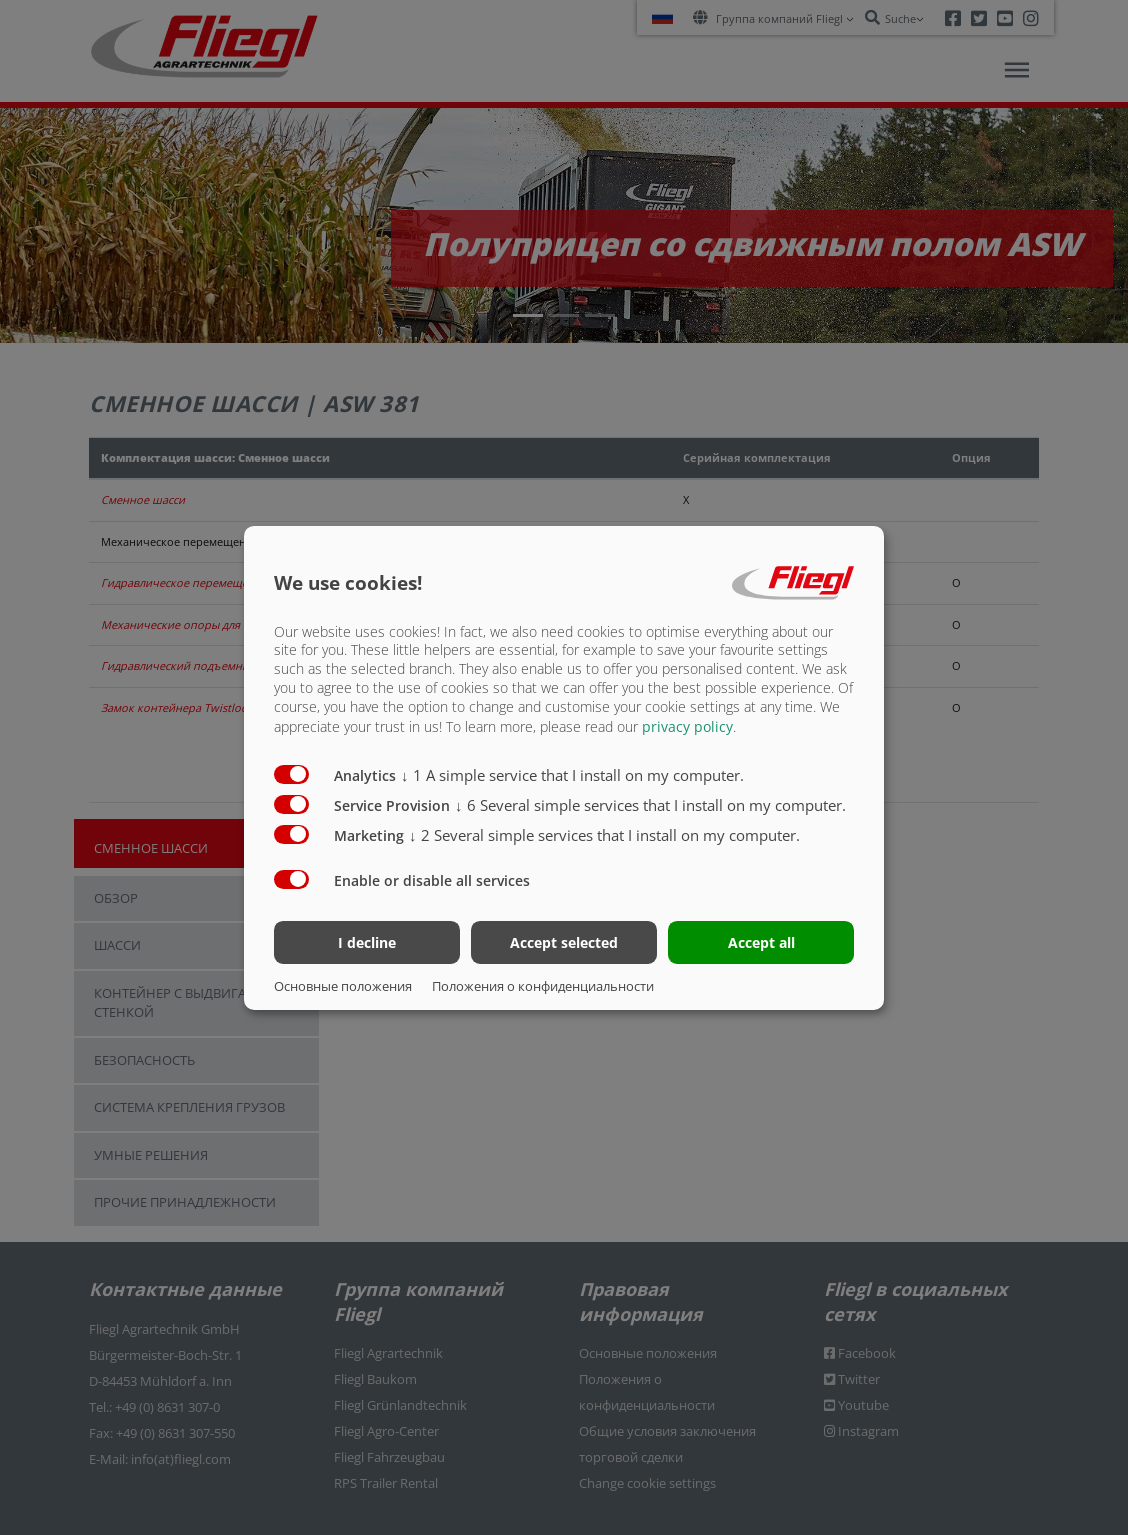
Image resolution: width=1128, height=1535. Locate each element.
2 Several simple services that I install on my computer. (604, 835)
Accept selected (564, 942)
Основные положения (343, 986)
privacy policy (687, 726)
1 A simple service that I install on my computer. (572, 775)
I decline (367, 942)
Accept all (761, 942)
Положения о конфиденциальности (543, 986)
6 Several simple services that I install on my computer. (650, 805)
